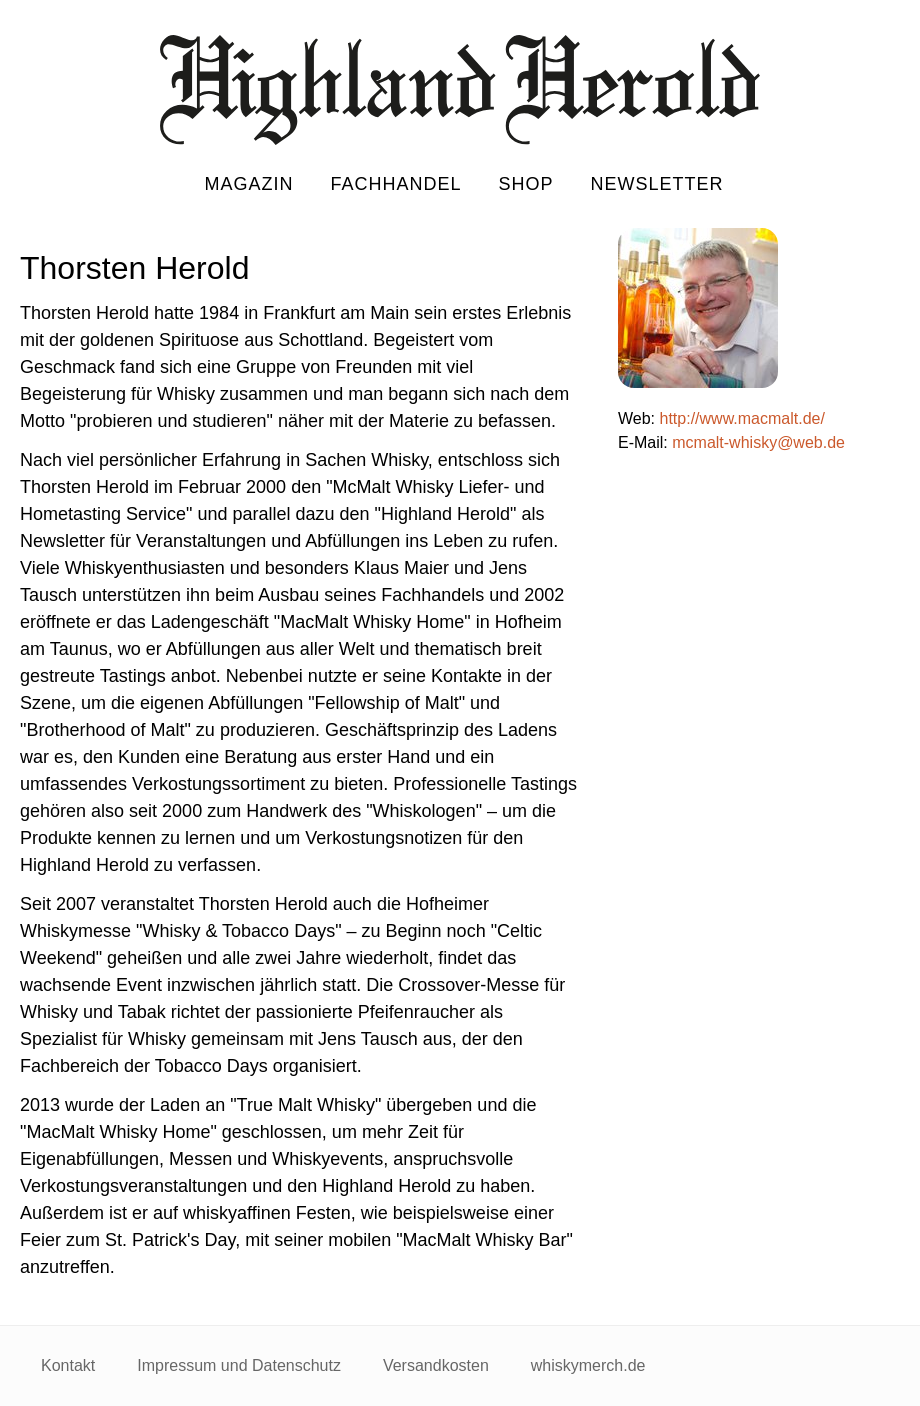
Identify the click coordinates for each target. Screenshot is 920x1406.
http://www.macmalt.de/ (742, 418)
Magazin (248, 184)
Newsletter (657, 184)
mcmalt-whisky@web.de (758, 442)
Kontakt (68, 1365)
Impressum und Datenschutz (239, 1365)
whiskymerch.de (588, 1365)
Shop (526, 184)
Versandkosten (436, 1365)
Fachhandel (395, 184)
